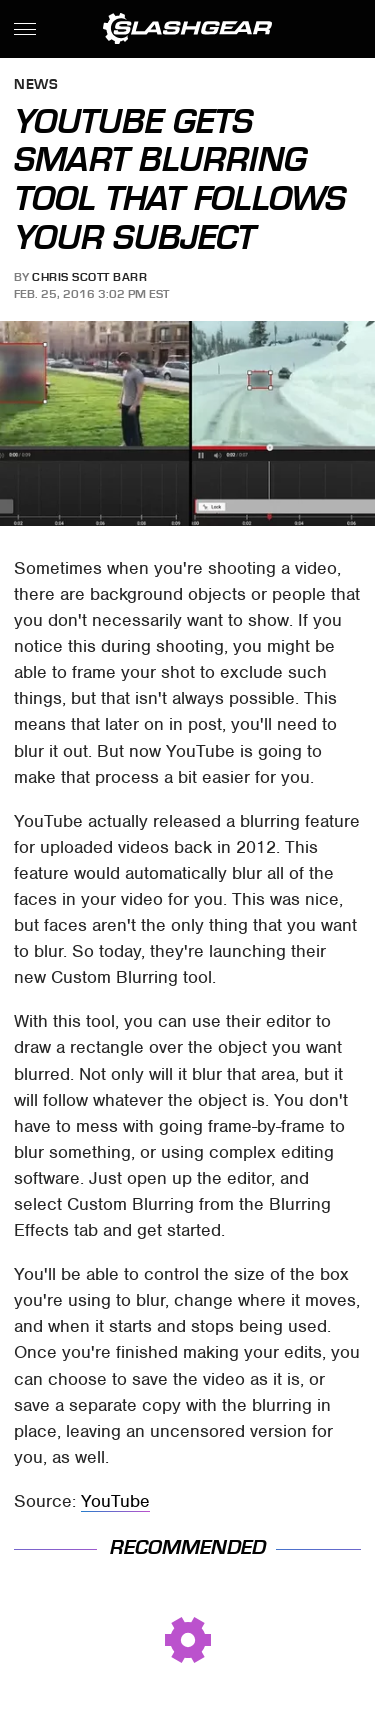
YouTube (115, 1501)
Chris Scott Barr (89, 277)
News (36, 85)
